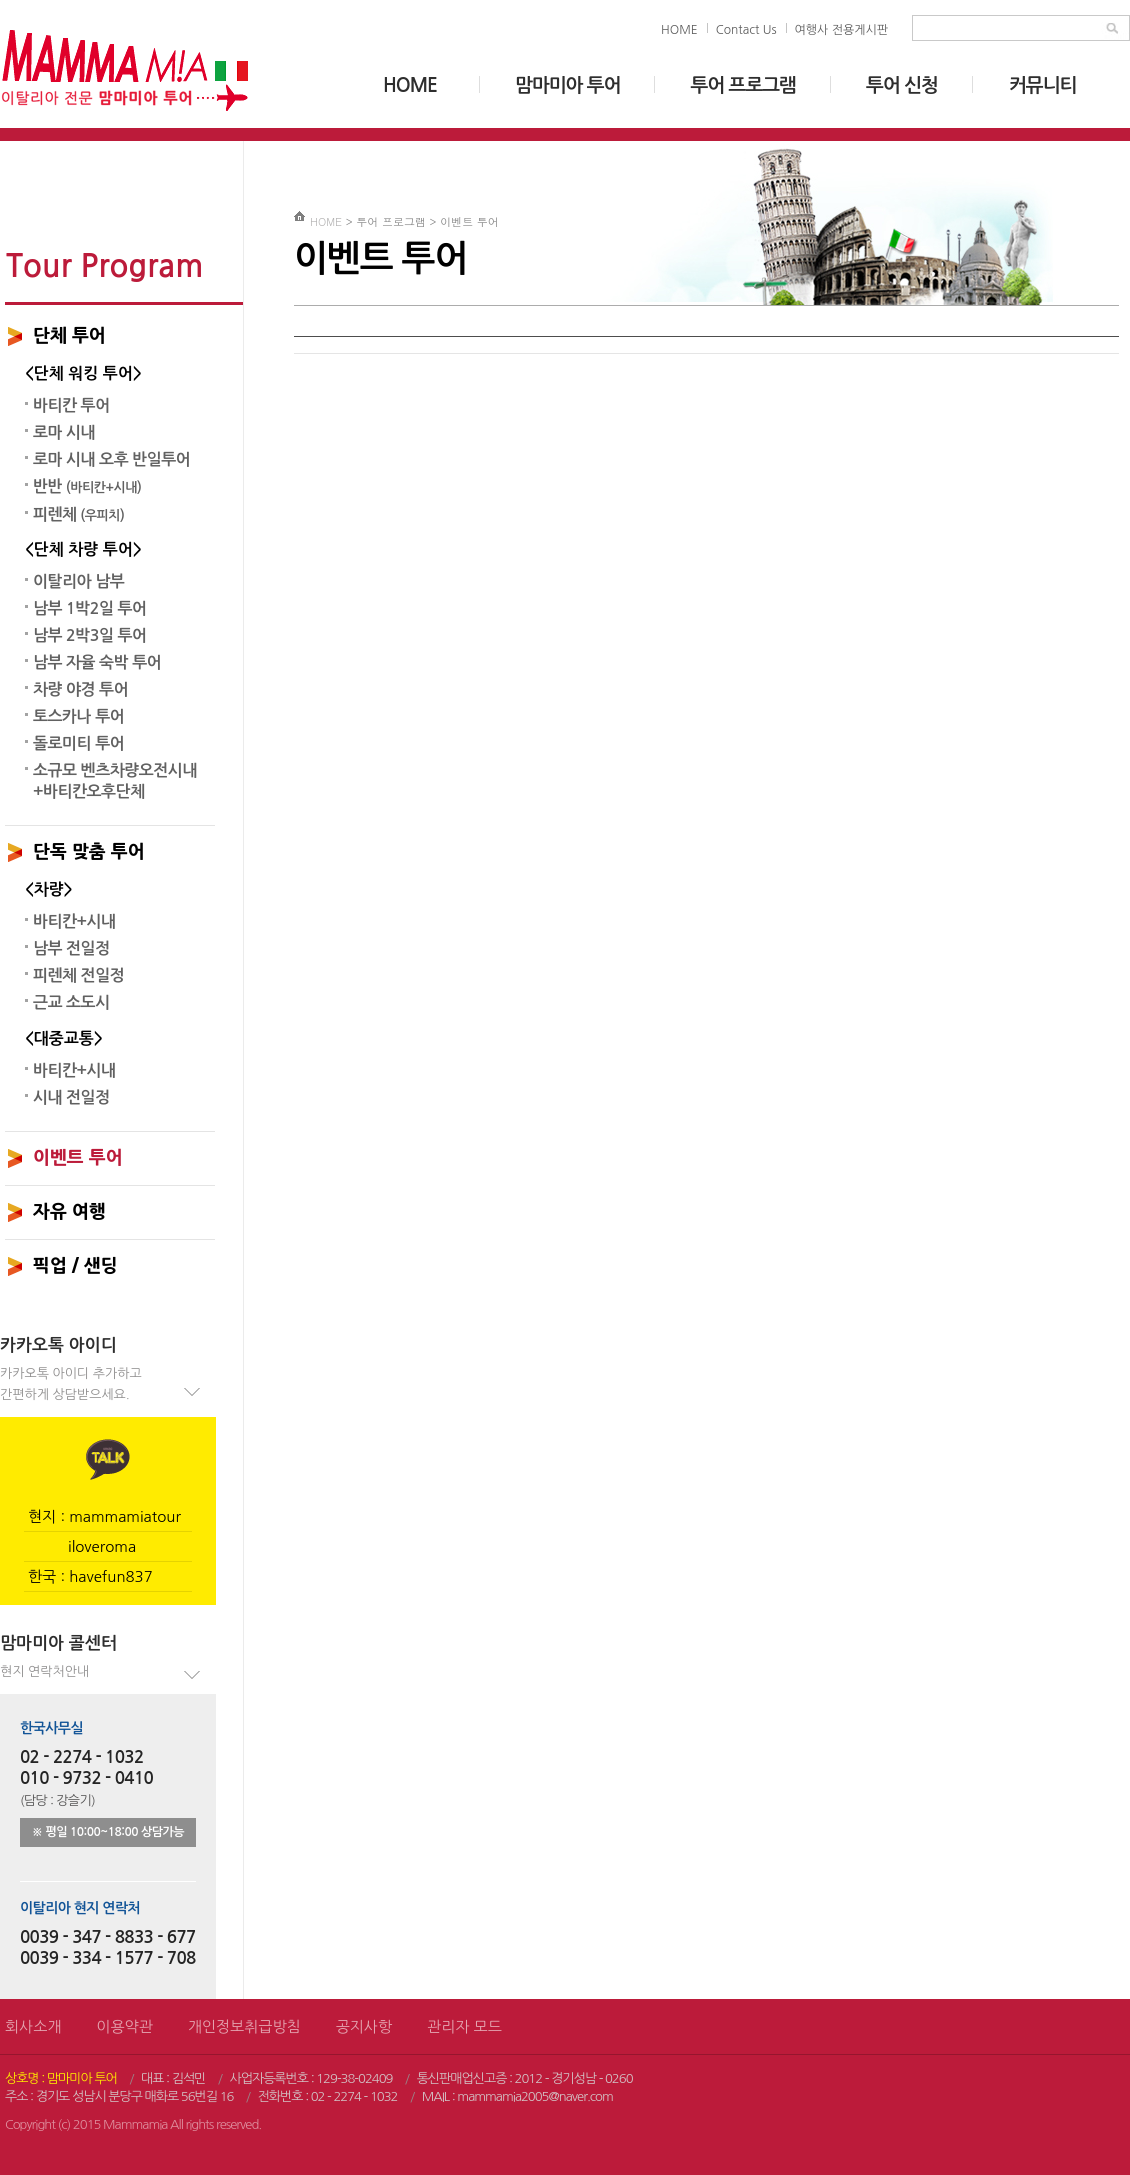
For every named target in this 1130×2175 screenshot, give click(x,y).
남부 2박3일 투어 (90, 635)
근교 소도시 (71, 1002)
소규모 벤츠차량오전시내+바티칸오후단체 (115, 781)
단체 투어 (69, 336)
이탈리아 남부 (78, 581)
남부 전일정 (71, 948)
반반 (87, 486)
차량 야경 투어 (80, 689)
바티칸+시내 (74, 921)
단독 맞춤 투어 (89, 852)
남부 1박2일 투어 (90, 608)
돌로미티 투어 (78, 743)
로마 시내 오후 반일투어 (111, 459)
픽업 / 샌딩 (75, 1266)
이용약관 (124, 2026)
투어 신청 (902, 85)
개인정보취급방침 (244, 2026)
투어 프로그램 (742, 85)
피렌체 (78, 514)
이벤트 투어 (78, 1158)
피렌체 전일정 (78, 975)
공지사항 (364, 2026)
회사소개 (33, 2026)
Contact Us (746, 30)
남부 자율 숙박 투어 (97, 662)
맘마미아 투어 (567, 85)
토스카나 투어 (78, 716)
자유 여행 (69, 1212)
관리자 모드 (464, 2026)
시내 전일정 (71, 1097)
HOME (679, 30)
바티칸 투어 (71, 405)
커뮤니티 (1042, 85)
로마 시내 (64, 432)
